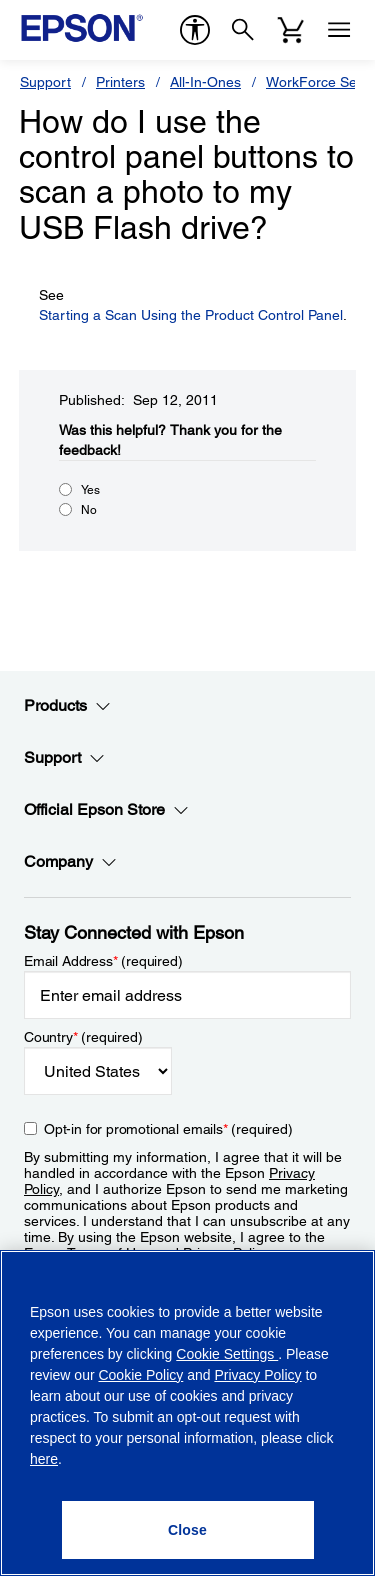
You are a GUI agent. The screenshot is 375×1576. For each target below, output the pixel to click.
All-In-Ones (205, 82)
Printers (120, 82)
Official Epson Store (106, 810)
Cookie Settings (227, 1354)
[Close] (188, 1530)
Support (45, 82)
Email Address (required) (103, 961)
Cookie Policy (140, 1375)
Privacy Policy (257, 1375)
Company (70, 862)
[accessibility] (195, 30)
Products (67, 706)
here (44, 1459)
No (89, 510)
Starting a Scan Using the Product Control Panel (191, 315)
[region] (187, 1413)
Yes (90, 490)
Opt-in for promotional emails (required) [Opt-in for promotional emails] (168, 1129)
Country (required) (83, 1037)
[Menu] (339, 30)
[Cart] (291, 30)
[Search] (243, 30)
